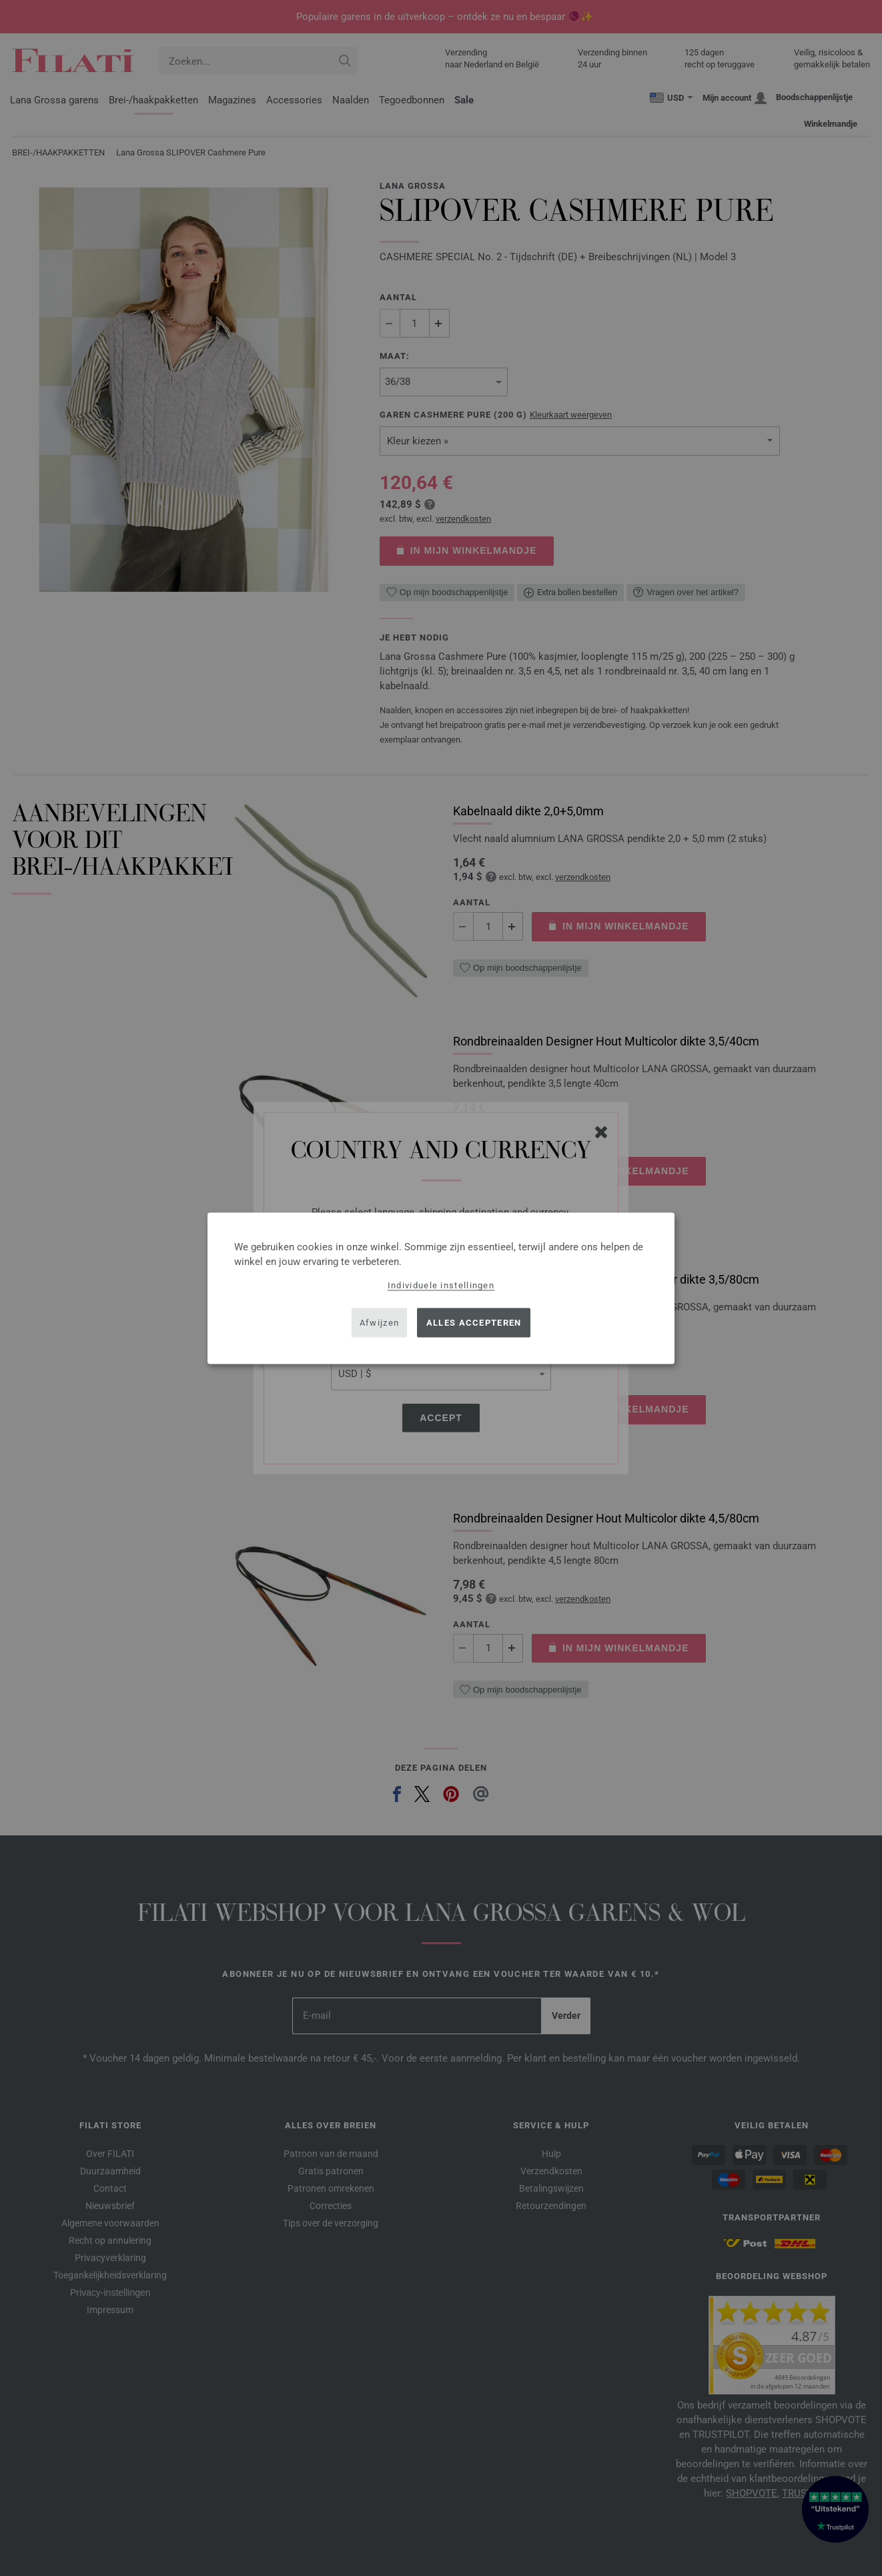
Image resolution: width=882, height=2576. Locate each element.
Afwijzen (379, 1323)
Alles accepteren (474, 1323)
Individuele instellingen (441, 1285)
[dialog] (441, 1288)
